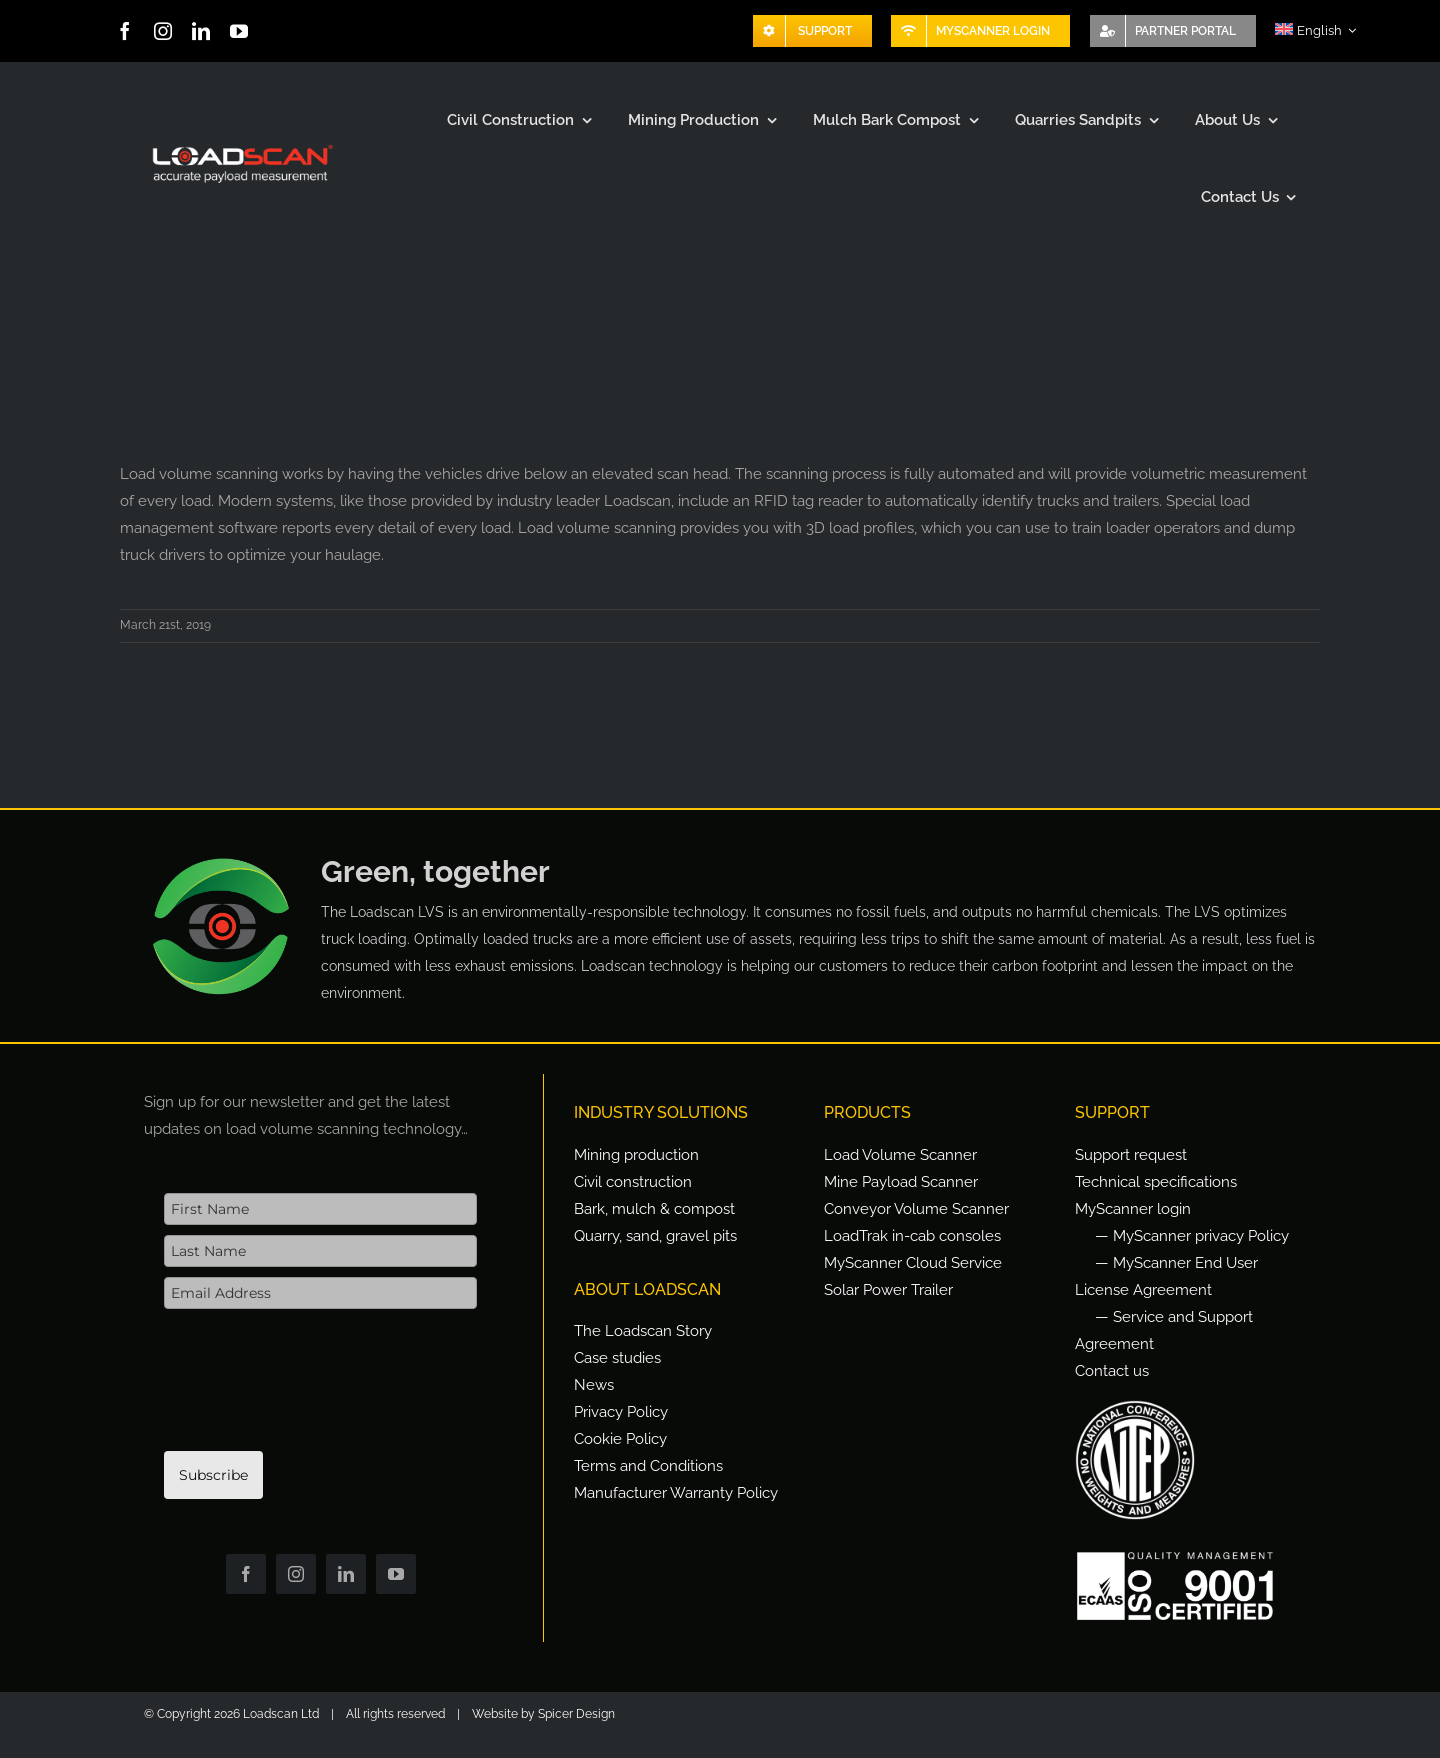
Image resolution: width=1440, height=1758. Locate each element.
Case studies (617, 1358)
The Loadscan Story (643, 1331)
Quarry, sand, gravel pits (655, 1236)
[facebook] (125, 31)
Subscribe (213, 1475)
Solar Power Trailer (888, 1290)
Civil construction (633, 1182)
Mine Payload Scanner (901, 1182)
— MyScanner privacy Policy (1192, 1236)
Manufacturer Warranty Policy (676, 1493)
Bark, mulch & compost (654, 1209)
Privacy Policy (621, 1412)
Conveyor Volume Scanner (916, 1209)
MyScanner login (1133, 1209)
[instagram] (163, 31)
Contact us (1112, 1371)
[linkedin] (201, 31)
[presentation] (316, 1390)
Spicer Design (576, 1714)
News (594, 1385)
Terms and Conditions (648, 1466)
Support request (1131, 1155)
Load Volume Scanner (900, 1155)
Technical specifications (1156, 1182)
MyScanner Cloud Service (913, 1263)
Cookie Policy (620, 1439)
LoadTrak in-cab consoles (912, 1236)
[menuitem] (1315, 30)
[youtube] (239, 31)
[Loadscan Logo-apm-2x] (241, 146)
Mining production (636, 1155)
